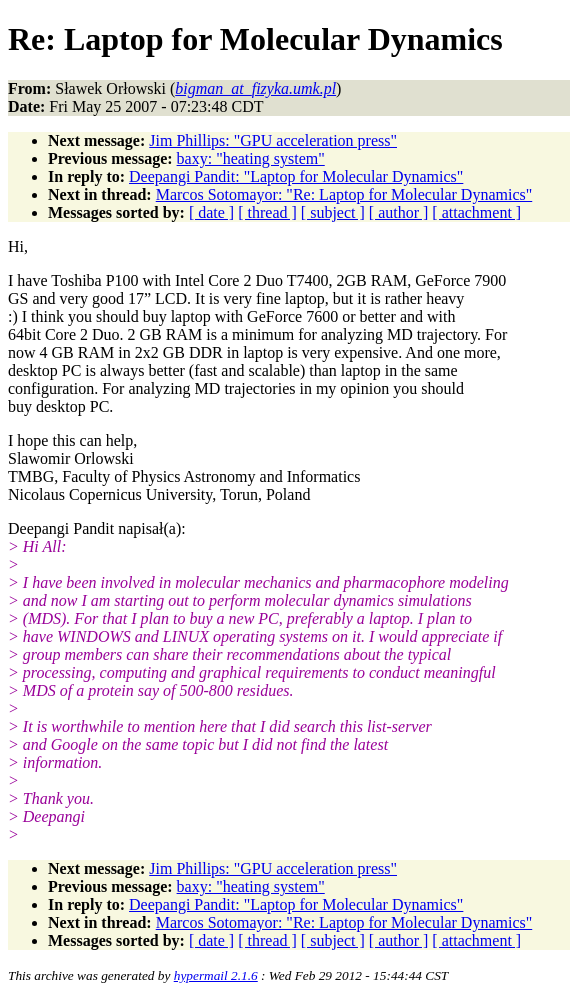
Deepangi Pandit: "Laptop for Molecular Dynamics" (296, 176)
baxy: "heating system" (251, 158)
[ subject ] (333, 212)
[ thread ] (267, 212)
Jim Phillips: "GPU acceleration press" (273, 140)
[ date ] (211, 212)
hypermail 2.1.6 (216, 975)
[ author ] (399, 212)
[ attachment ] (476, 212)
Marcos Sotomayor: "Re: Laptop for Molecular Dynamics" (344, 194)
